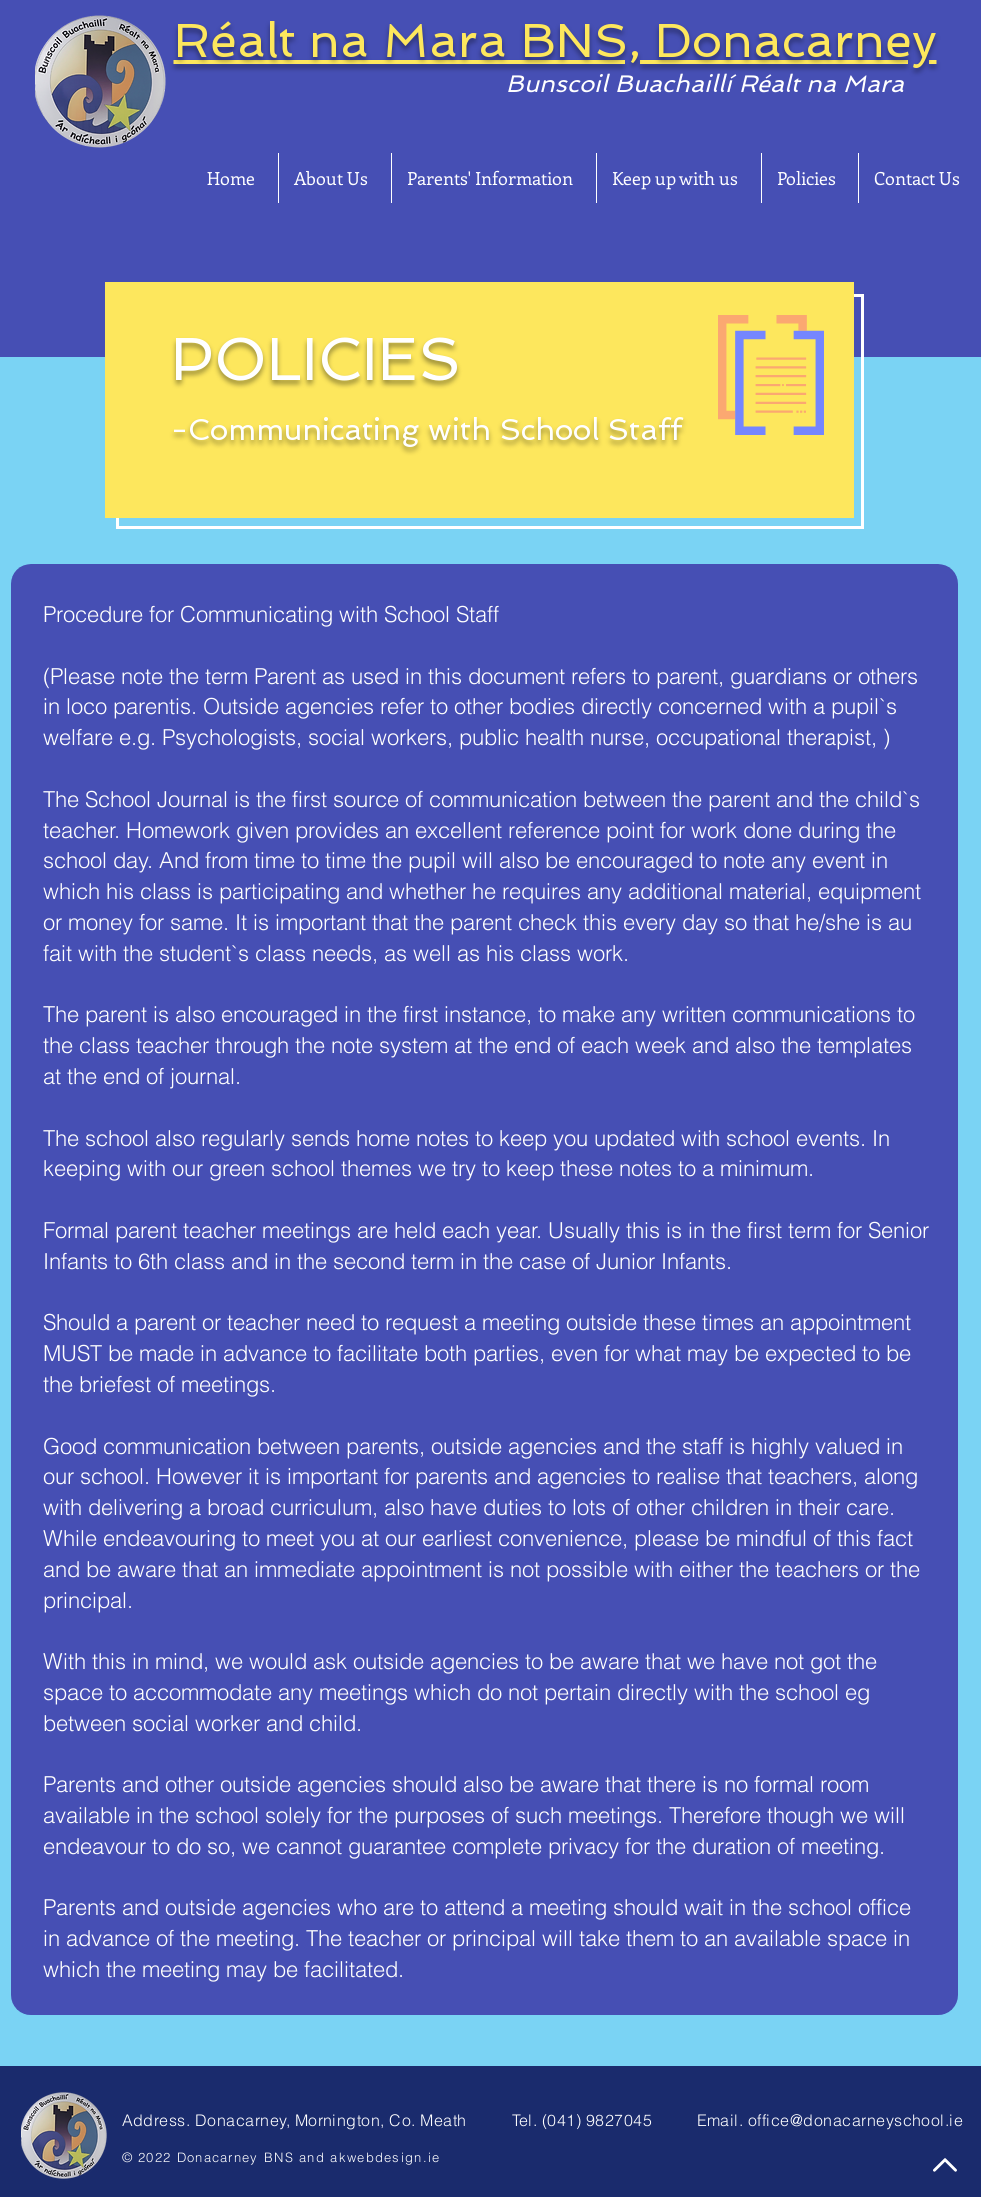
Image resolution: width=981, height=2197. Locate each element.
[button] (335, 178)
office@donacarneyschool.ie (855, 2120)
